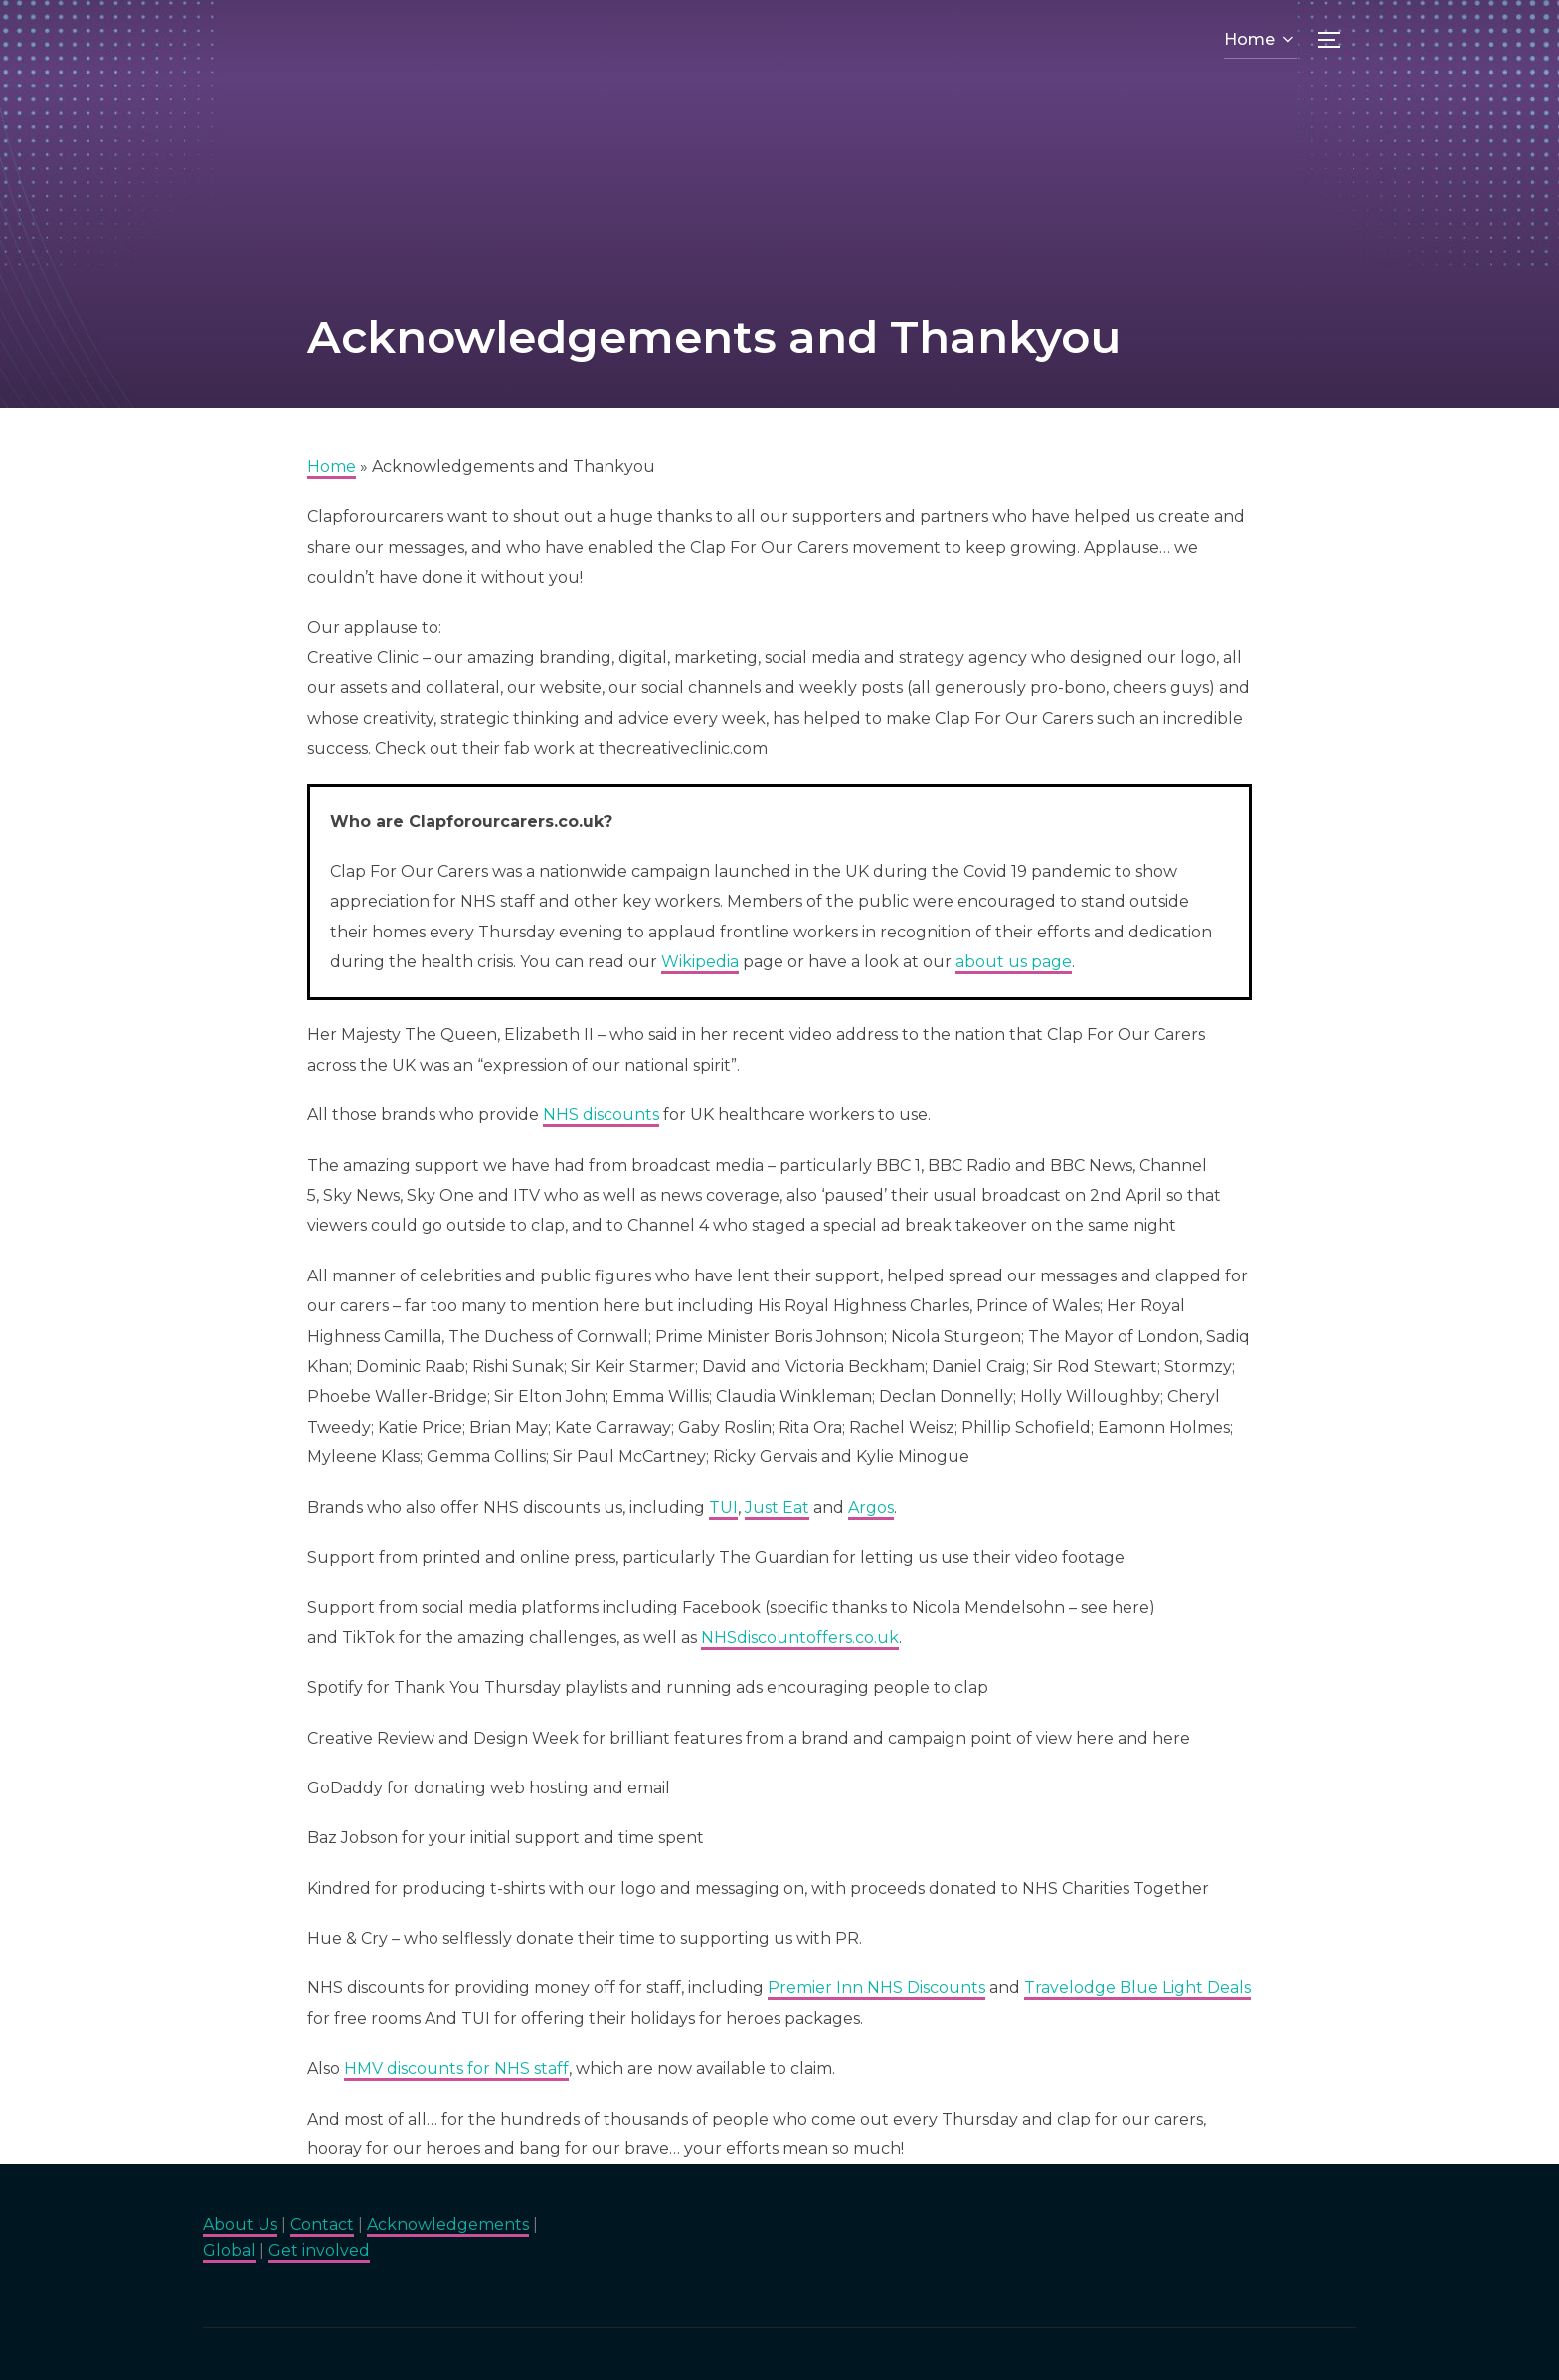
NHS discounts (601, 1114)
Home (1260, 39)
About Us (240, 2224)
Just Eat (777, 1507)
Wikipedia (700, 961)
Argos (871, 1507)
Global (229, 2250)
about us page (1013, 961)
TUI (723, 1507)
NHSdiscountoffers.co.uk (800, 1637)
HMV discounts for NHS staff (456, 2068)
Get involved (319, 2250)
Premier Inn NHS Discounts (876, 1987)
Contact (322, 2224)
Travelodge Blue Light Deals (1137, 1987)
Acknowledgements (448, 2224)
